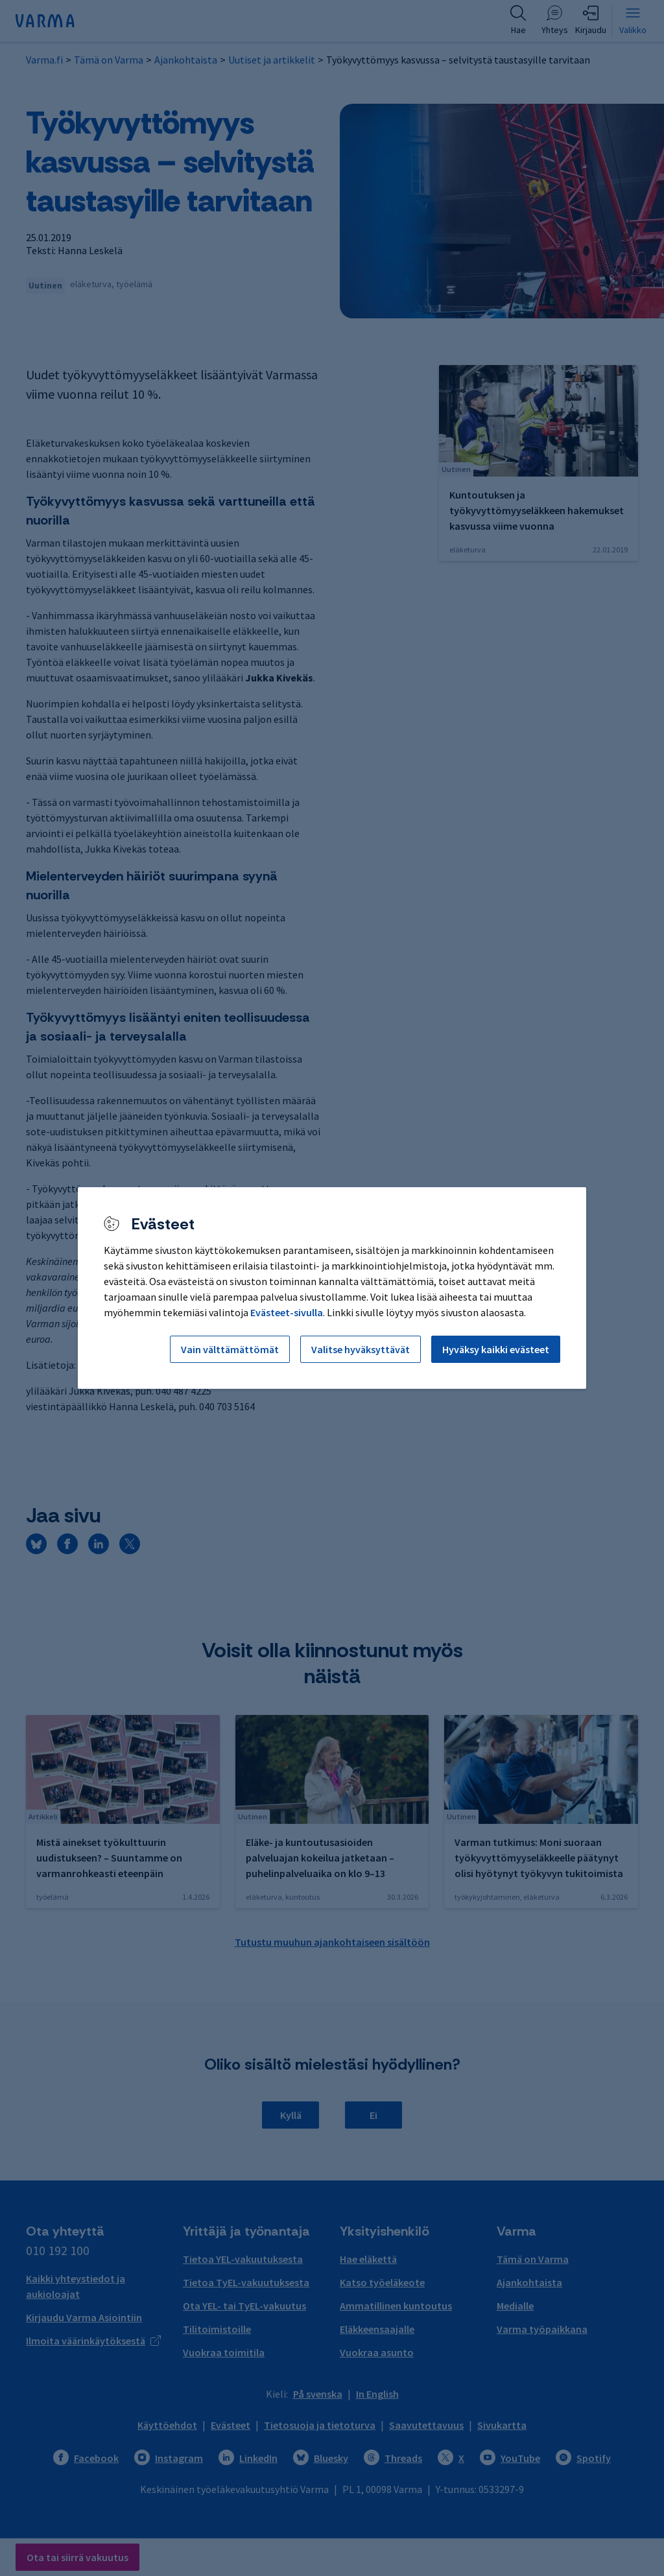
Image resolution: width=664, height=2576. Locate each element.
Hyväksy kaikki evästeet (495, 1349)
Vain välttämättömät (230, 1349)
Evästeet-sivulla (286, 1312)
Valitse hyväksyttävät (360, 1349)
